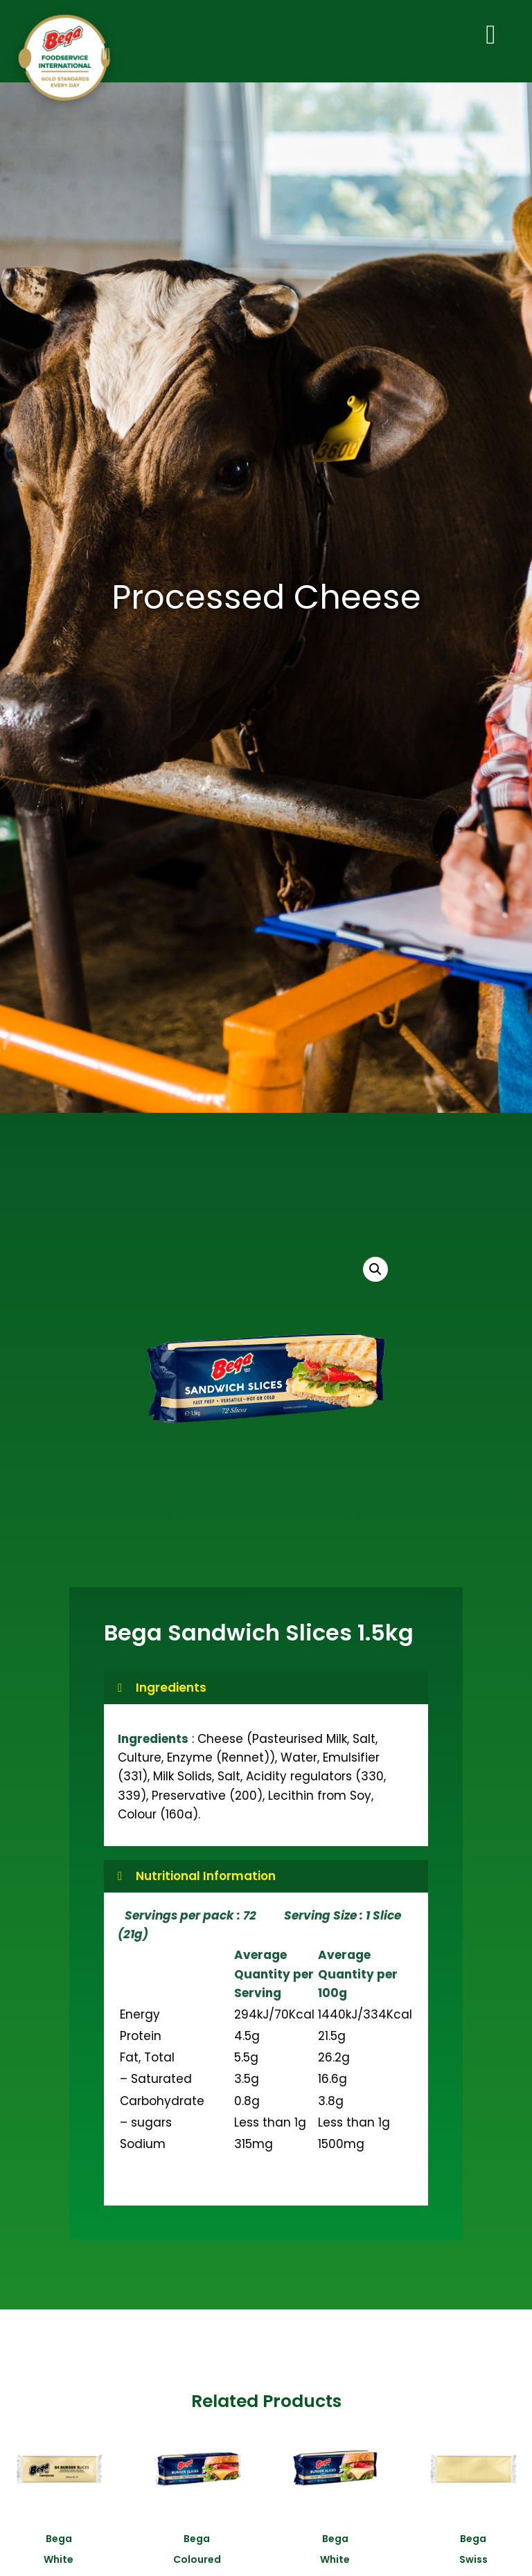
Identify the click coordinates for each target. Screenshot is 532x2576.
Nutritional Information (206, 1883)
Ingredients (171, 1694)
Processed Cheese (266, 604)
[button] (375, 1276)
